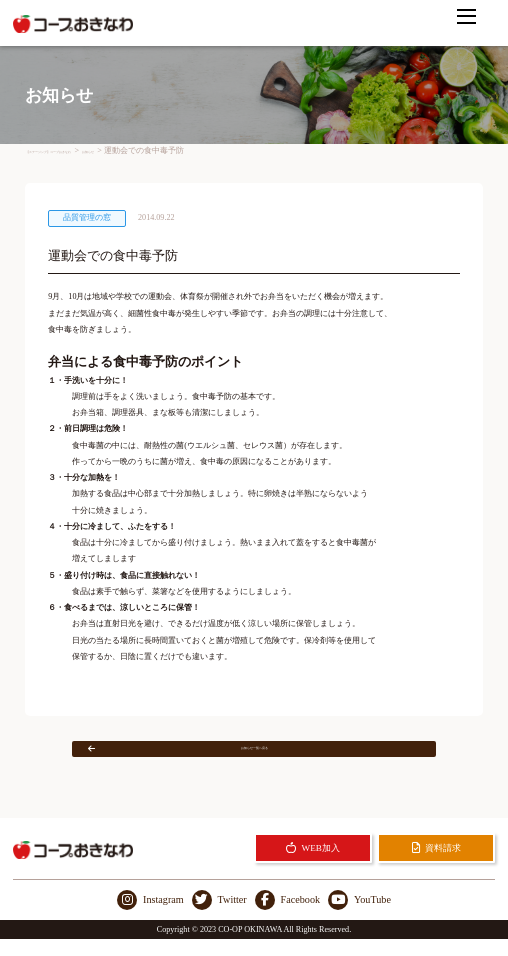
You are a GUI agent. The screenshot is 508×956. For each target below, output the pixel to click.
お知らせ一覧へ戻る (220, 756)
